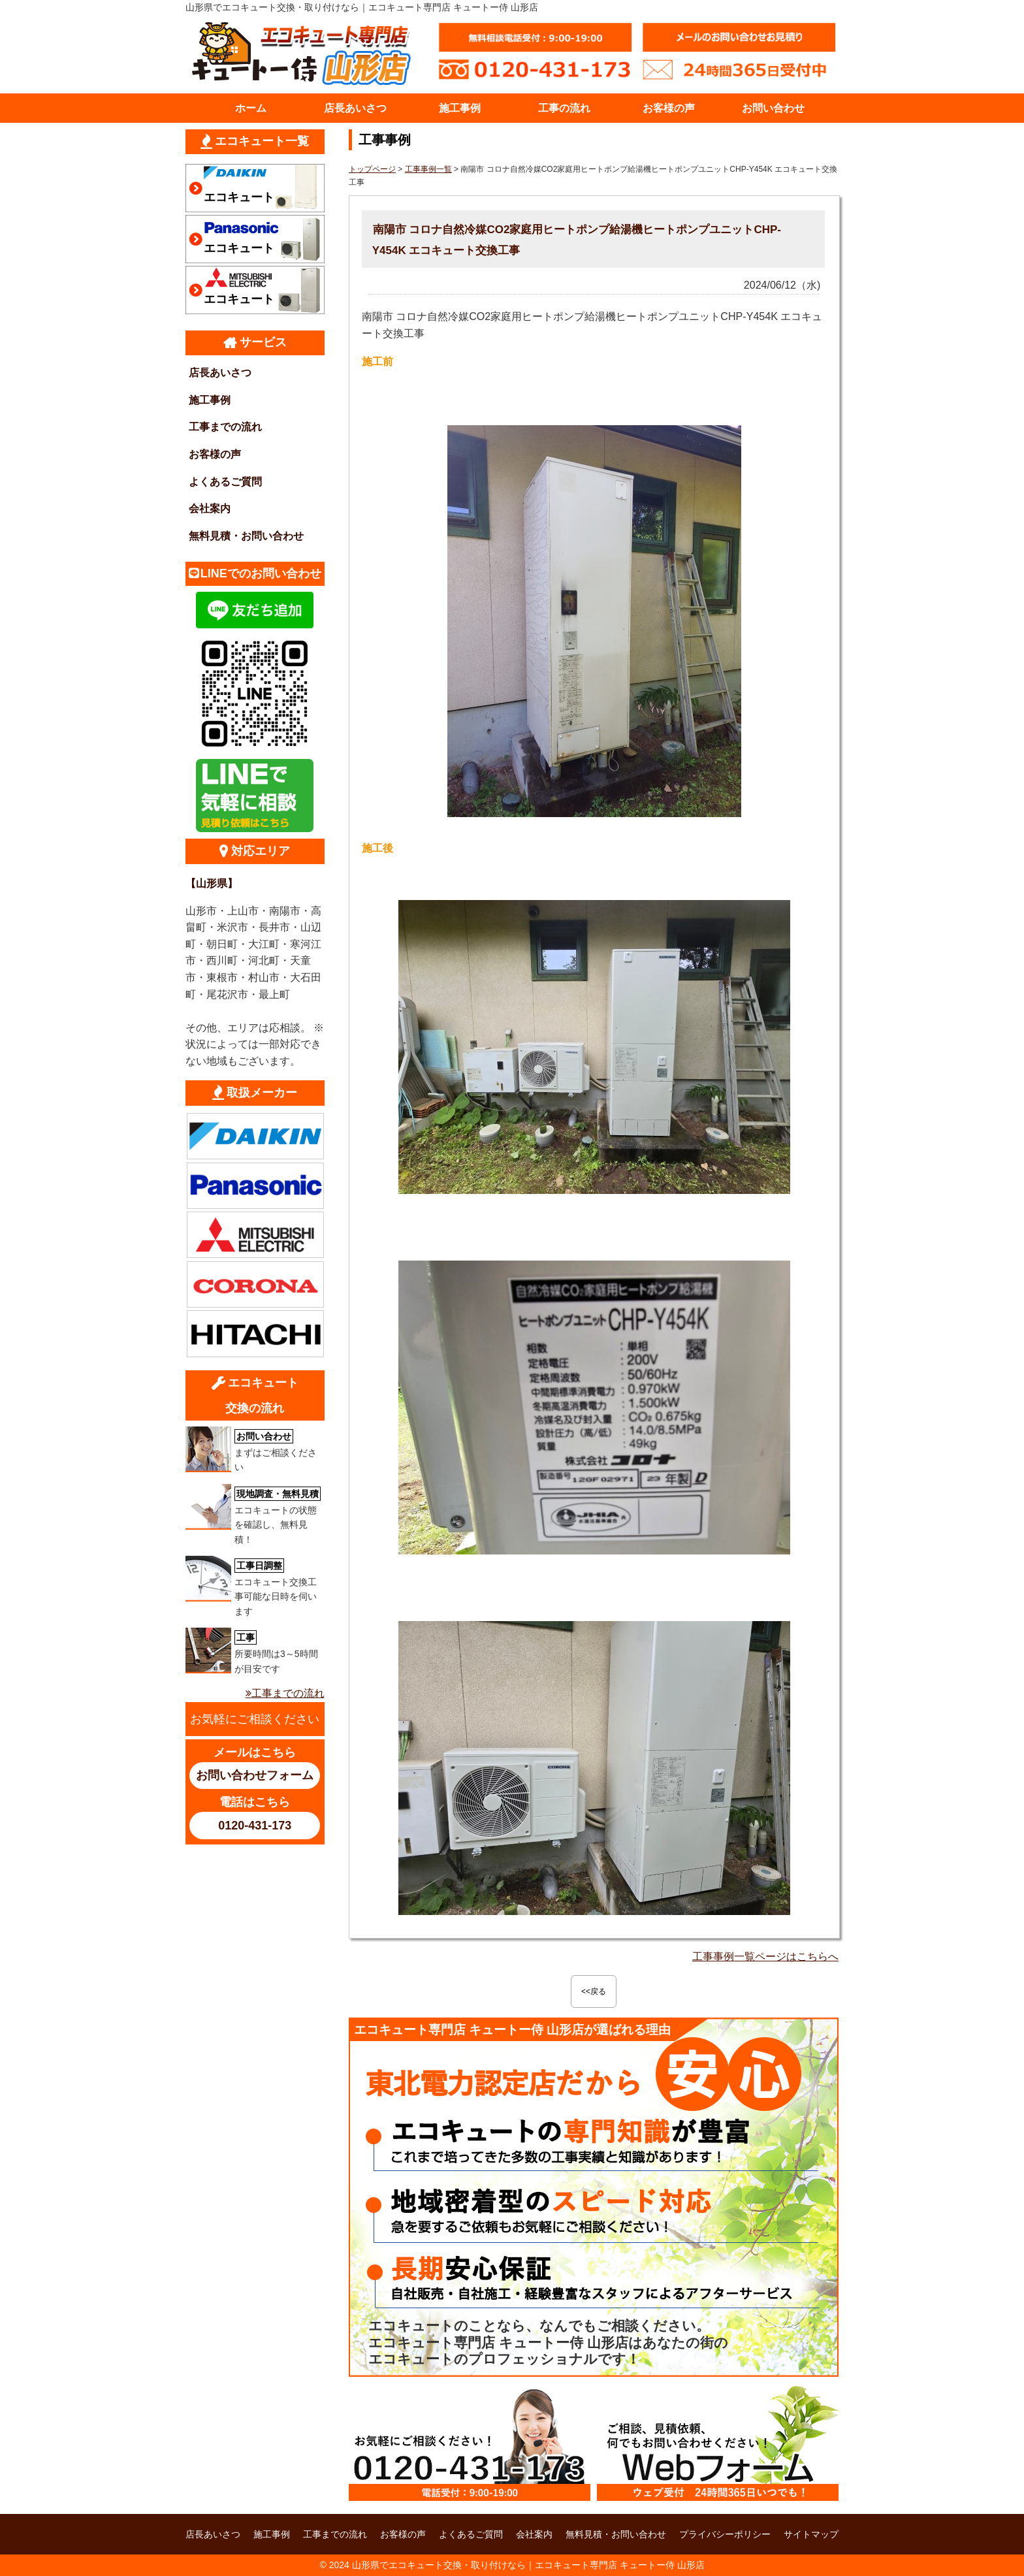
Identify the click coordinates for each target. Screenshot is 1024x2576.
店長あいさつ (355, 108)
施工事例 (460, 108)
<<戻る (593, 1991)
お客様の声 (669, 108)
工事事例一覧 (428, 169)
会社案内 (210, 508)
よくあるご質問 (225, 481)
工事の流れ (564, 108)
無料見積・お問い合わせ (246, 535)
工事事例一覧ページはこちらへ (765, 1956)
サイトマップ (811, 2534)
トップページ (372, 169)
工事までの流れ (225, 426)
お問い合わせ (773, 108)
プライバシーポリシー (725, 2534)
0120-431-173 (254, 1825)
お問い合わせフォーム (254, 1775)
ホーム (250, 108)
